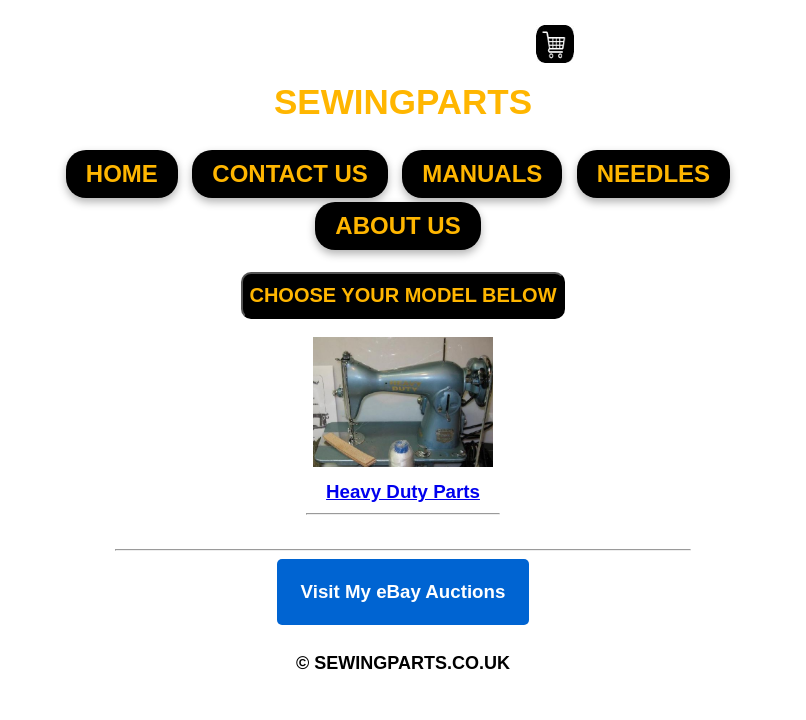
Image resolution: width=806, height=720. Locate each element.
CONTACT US (290, 173)
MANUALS (482, 173)
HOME (122, 173)
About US (397, 225)
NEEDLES (653, 173)
